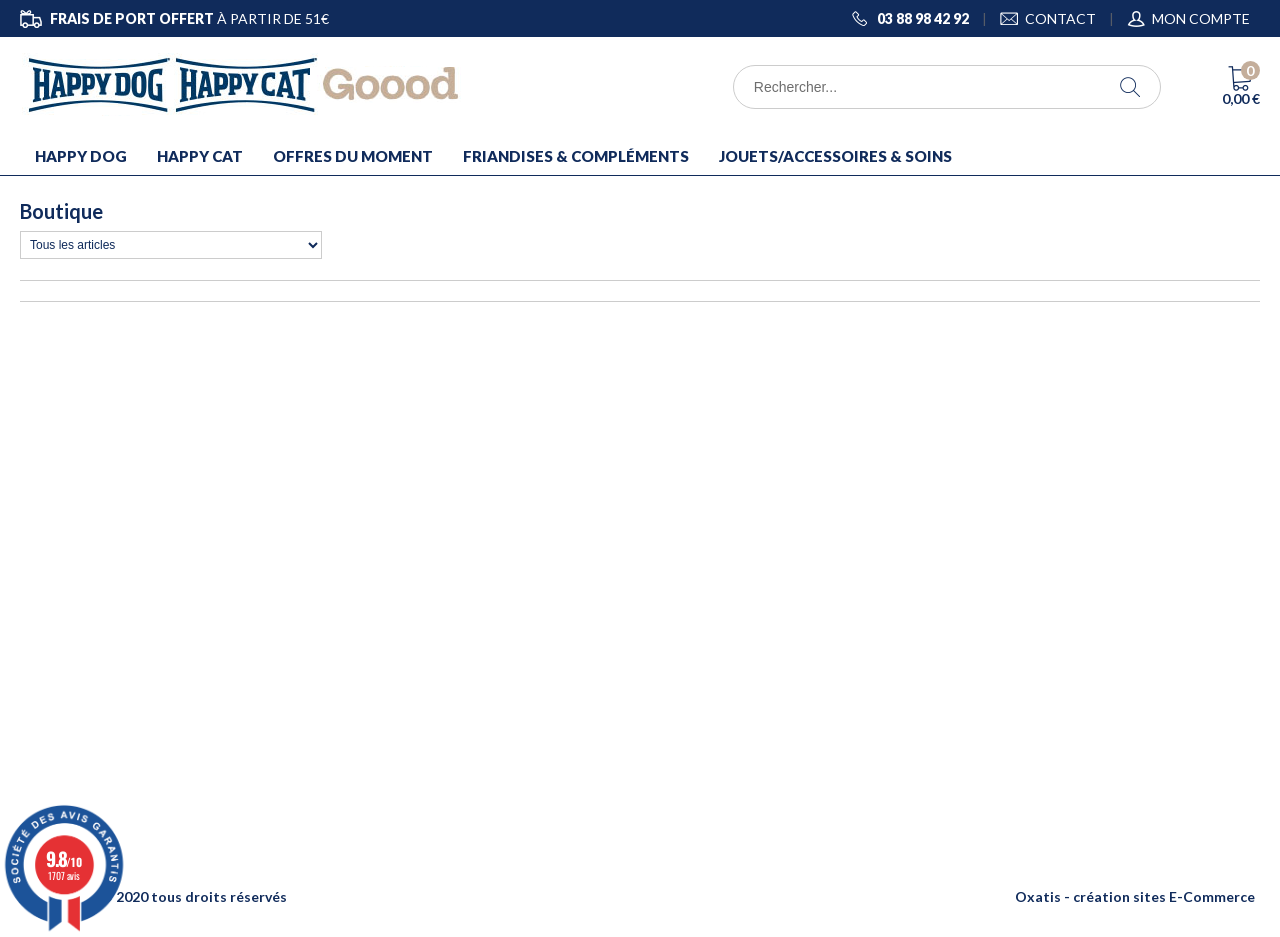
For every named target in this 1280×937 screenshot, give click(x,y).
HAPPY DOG (81, 156)
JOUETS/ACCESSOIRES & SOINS (835, 156)
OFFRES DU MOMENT (353, 156)
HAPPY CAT (200, 156)
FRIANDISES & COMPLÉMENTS (576, 156)
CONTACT (1060, 18)
